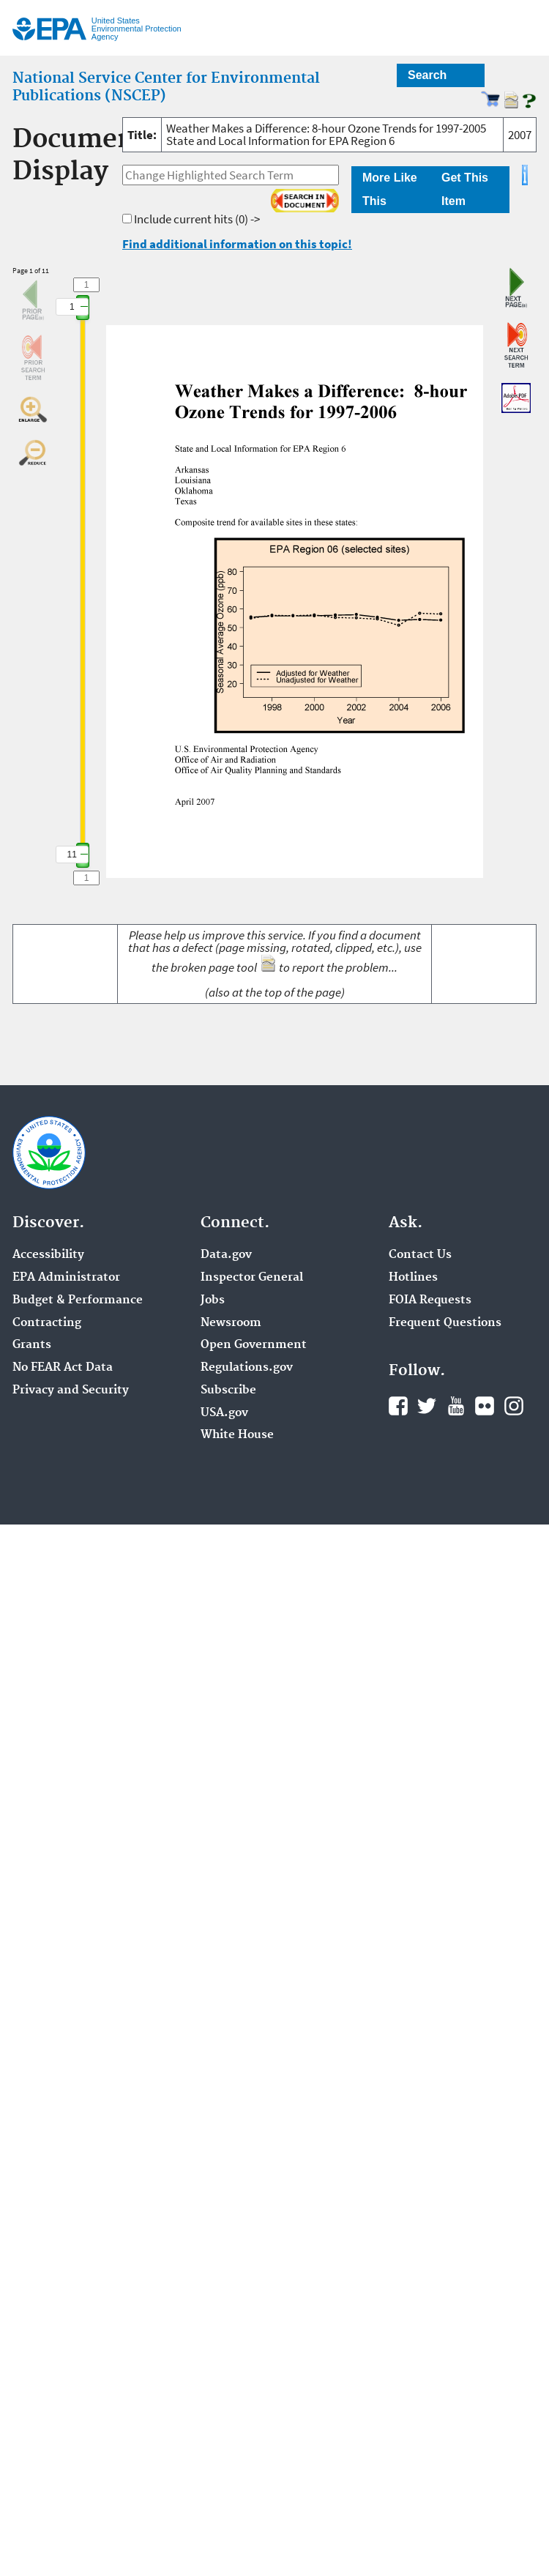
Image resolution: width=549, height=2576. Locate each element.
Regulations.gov (247, 1367)
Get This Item (464, 189)
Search (427, 75)
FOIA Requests (430, 1300)
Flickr (484, 1405)
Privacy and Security (70, 1390)
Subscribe (228, 1390)
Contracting (46, 1323)
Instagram (513, 1405)
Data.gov (226, 1255)
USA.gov (224, 1413)
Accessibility (48, 1255)
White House (237, 1435)
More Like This (389, 189)
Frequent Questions (445, 1323)
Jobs (213, 1300)
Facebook (398, 1405)
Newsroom (231, 1323)
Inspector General (252, 1277)
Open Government (254, 1345)
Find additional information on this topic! (237, 244)
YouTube (456, 1405)
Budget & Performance (77, 1300)
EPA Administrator (66, 1277)
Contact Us (420, 1255)
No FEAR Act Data (62, 1367)
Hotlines (413, 1277)
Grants (31, 1345)
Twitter (426, 1405)
